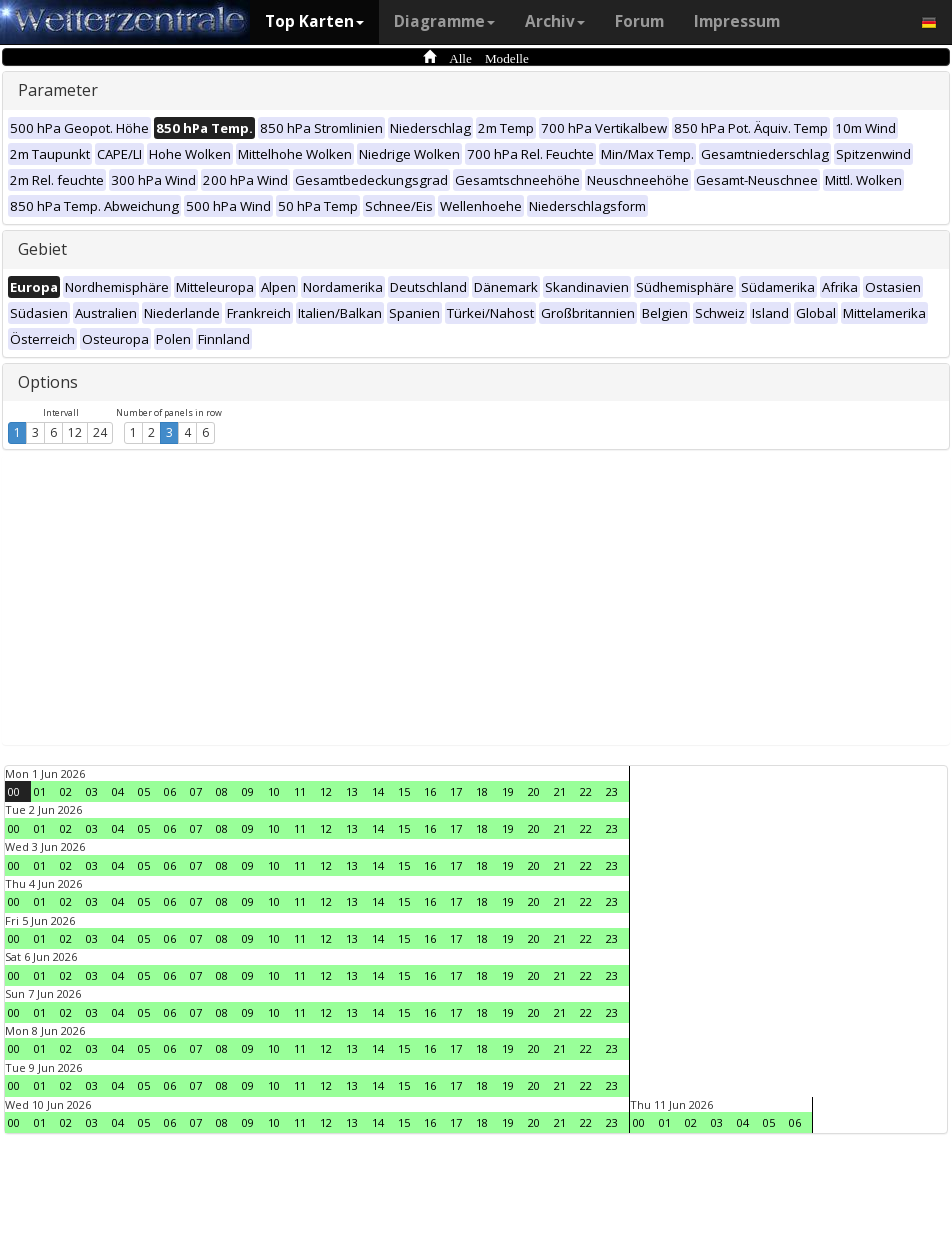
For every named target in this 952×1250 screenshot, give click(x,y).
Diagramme (444, 21)
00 (14, 791)
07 (196, 791)
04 (118, 791)
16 (430, 791)
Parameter (58, 90)
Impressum (737, 21)
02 (66, 791)
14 (378, 791)
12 (75, 432)
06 (170, 791)
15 (404, 791)
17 (456, 791)
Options (48, 382)
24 (100, 432)
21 (560, 791)
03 (92, 791)
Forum (639, 21)
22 (586, 791)
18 (482, 791)
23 (612, 791)
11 (300, 791)
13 (352, 791)
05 (144, 791)
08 (222, 791)
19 (508, 791)
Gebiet (42, 249)
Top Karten (314, 21)
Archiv (555, 21)
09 (248, 791)
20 (534, 791)
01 (40, 791)
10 (274, 791)
